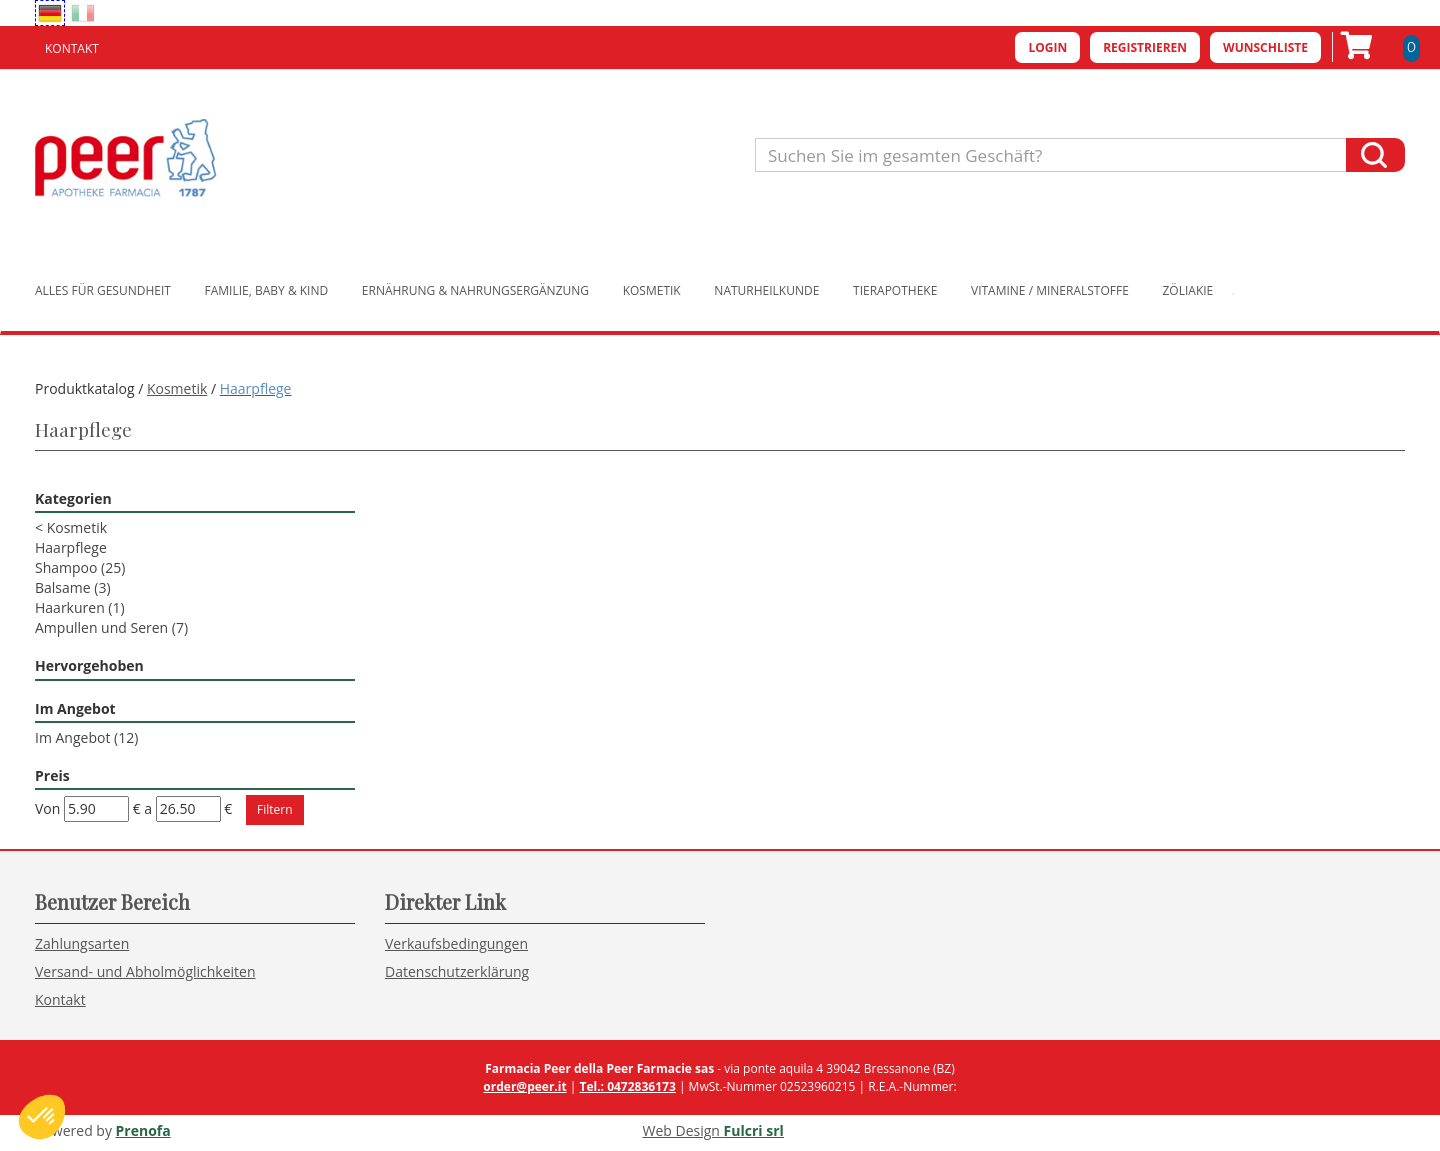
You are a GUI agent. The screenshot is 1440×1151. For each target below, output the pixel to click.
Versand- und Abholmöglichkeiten (145, 971)
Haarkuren (80, 607)
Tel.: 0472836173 (627, 1086)
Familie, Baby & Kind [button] (267, 290)
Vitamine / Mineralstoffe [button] (1050, 290)
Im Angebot (86, 737)
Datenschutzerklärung (457, 971)
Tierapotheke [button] (895, 290)
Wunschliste (1265, 47)
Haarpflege (71, 547)
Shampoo (80, 567)
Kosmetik (177, 388)
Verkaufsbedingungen (456, 943)
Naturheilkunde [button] (766, 290)
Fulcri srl (754, 1130)
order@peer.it (524, 1086)
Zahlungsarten (82, 943)
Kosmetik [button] (652, 290)
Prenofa (143, 1130)
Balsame (73, 587)
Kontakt (72, 48)
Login (1047, 47)
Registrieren (1145, 47)
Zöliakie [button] (1188, 290)
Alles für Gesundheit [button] (103, 290)
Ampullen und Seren (111, 627)
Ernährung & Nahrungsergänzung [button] (475, 290)
